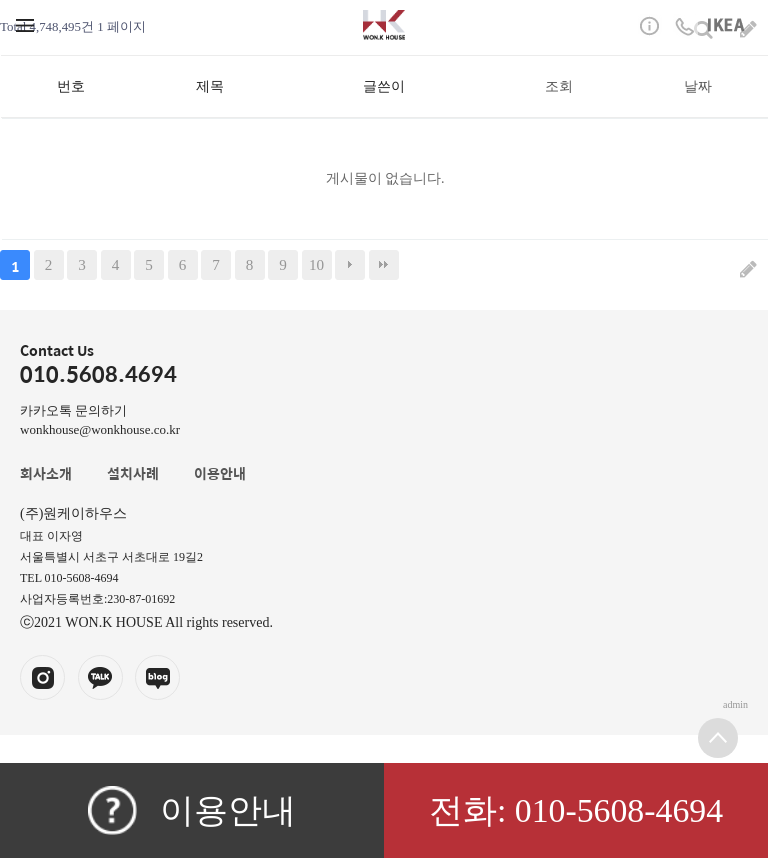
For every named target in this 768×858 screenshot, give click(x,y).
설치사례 (133, 473)
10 (316, 264)
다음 (350, 265)
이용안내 (191, 810)
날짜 (698, 86)
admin (735, 704)
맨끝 (384, 265)
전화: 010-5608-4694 (576, 810)
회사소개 (46, 473)
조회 (559, 86)
